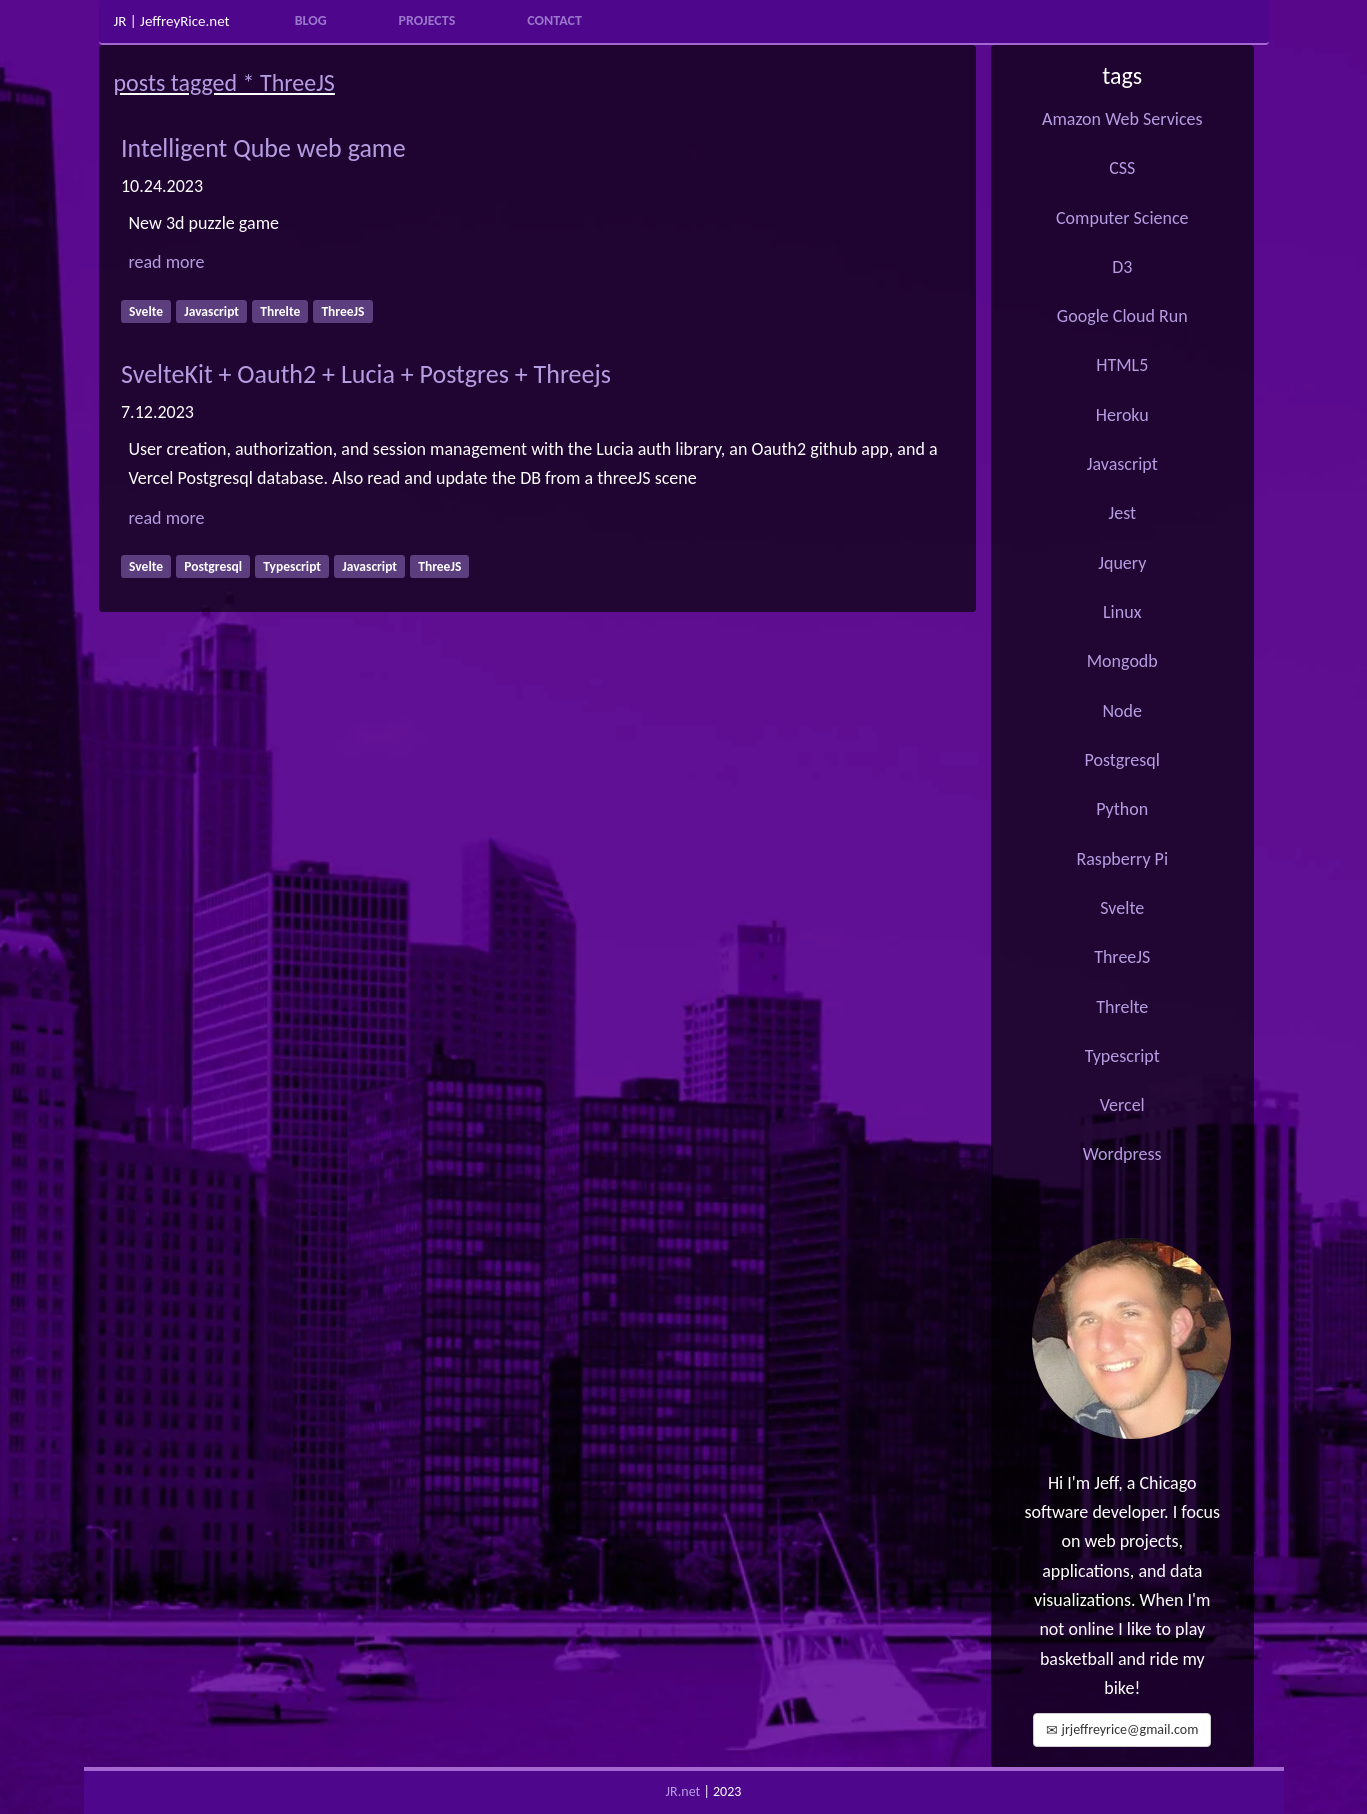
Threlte (1122, 1007)
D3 (1122, 267)
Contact (554, 20)
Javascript (1122, 464)
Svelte (1122, 908)
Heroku (1122, 415)
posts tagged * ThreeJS (224, 82)
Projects (427, 20)
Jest (1122, 513)
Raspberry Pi (1122, 859)
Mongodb (1122, 661)
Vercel (1122, 1105)
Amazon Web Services (1122, 119)
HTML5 (1122, 365)
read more (167, 262)
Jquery (1122, 563)
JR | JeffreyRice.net (172, 21)
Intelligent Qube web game (263, 148)
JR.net (683, 1791)
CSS (1122, 168)
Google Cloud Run (1122, 316)
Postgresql (1122, 760)
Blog (311, 20)
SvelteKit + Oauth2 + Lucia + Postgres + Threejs (366, 374)
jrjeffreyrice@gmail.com (1122, 1729)
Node (1122, 711)
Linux (1122, 612)
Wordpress (1122, 1154)
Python (1122, 809)
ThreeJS (1122, 957)
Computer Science (1122, 218)
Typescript (1122, 1056)
